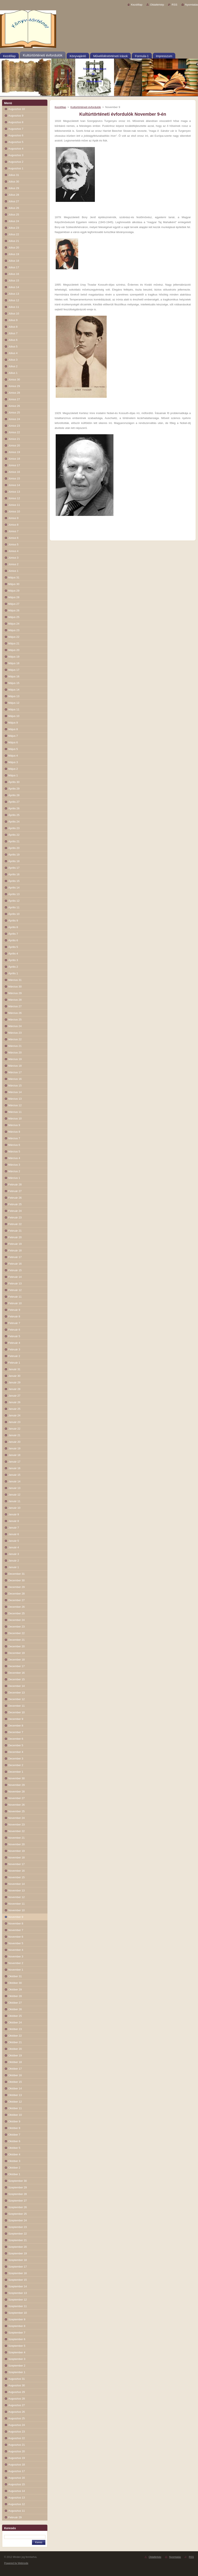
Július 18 (13, 260)
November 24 (16, 1817)
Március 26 (15, 1012)
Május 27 (13, 603)
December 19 (16, 1653)
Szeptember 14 (17, 2286)
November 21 (16, 1837)
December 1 (15, 1771)
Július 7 (13, 333)
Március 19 (15, 1059)
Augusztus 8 (15, 122)
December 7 (15, 1732)
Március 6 (14, 1144)
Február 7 (14, 1323)
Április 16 (14, 874)
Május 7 (13, 735)
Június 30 (14, 379)
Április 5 (13, 946)
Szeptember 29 (17, 2187)
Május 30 (13, 584)
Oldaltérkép (157, 4)
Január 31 (14, 1369)
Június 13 (14, 491)
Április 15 (14, 881)
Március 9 (14, 1125)
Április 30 (14, 782)
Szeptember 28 (17, 2194)
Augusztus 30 (16, 2385)
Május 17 (13, 669)
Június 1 (13, 570)
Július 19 (13, 254)
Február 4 (14, 1342)
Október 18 (15, 2062)
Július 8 (13, 326)
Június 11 (14, 504)
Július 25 (13, 214)
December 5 (15, 1745)
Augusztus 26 (16, 2411)
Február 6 (14, 1329)
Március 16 (15, 1078)
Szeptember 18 (17, 2260)
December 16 (16, 1672)
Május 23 (13, 630)
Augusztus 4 (15, 148)
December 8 (15, 1725)
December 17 (16, 1666)
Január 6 (13, 1534)
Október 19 (15, 2055)
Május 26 (13, 610)
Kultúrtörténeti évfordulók (85, 107)
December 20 (16, 1646)
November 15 (16, 1877)
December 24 (16, 1620)
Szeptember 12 (17, 2299)
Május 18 (13, 663)
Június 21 (14, 438)
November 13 (16, 1890)
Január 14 (14, 1481)
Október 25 (15, 2015)
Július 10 (13, 313)
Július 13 (13, 293)
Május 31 (13, 577)
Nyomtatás (191, 4)
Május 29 (13, 590)
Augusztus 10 (16, 109)
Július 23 (13, 227)
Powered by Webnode (16, 2563)
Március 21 (15, 1045)
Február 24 (15, 1210)
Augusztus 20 (16, 2451)
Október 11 (15, 2108)
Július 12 (13, 300)
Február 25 (15, 1204)
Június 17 (14, 465)
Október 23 (15, 2029)
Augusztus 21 (16, 2444)
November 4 (15, 1949)
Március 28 (15, 999)
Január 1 (13, 1567)
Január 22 (14, 1428)
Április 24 (14, 821)
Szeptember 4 (16, 2352)
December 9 (15, 1718)
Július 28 (13, 194)
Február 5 (14, 1336)
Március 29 (15, 993)
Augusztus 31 (16, 2378)
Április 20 (14, 848)
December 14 (16, 1686)
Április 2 (13, 966)
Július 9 (13, 320)
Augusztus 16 (16, 2477)
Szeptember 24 (17, 2220)
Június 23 (14, 425)
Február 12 (15, 1290)
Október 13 (15, 2095)
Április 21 (14, 841)
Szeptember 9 (16, 2319)
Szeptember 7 (16, 2332)
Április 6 (13, 940)
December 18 (16, 1659)
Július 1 (13, 372)
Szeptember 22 (17, 2233)
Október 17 (15, 2068)
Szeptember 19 (17, 2253)
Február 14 (15, 1276)
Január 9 (13, 1514)
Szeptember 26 (17, 2207)
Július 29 (13, 188)
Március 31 (15, 979)
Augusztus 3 (15, 155)
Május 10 (13, 716)
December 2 (15, 1765)
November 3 (15, 1956)
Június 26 (14, 405)
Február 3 (14, 1349)
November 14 (16, 1883)
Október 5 (14, 2147)
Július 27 (13, 201)
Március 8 (14, 1131)
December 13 (16, 1692)
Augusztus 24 (16, 2425)
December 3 (15, 1758)
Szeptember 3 (16, 2359)
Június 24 (14, 419)
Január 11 (14, 1501)
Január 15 (14, 1474)
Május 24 (13, 623)
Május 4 (13, 755)
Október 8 (14, 2128)
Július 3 (13, 359)
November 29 (16, 1784)
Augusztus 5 (15, 142)
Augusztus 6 (15, 135)
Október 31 (15, 1976)
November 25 (16, 1811)
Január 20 (14, 1441)
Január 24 (14, 1415)
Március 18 (15, 1065)
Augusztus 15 (16, 2484)
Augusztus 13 (16, 2497)
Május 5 (13, 749)
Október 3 (14, 2161)
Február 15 (15, 1270)
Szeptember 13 (17, 2293)
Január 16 (14, 1468)
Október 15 (15, 2081)
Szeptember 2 (16, 2365)
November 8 (15, 1923)
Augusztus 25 (16, 2418)
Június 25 (14, 412)
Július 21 (13, 240)
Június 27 (14, 399)
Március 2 (14, 1171)
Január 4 (13, 1547)
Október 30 (15, 1982)
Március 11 (15, 1111)
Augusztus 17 (16, 2471)
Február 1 (14, 1362)
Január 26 (14, 1402)
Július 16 (13, 273)
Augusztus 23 (16, 2431)
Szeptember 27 (17, 2200)
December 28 (16, 1593)
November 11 (16, 1903)
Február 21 (15, 1230)
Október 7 (14, 2134)
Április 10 (14, 914)
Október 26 (15, 2009)
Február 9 (14, 1309)
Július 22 (13, 234)
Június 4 (13, 551)
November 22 (16, 1831)
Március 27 (15, 1006)
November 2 (15, 1963)
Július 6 (13, 339)
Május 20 (13, 650)
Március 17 (15, 1072)
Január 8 (13, 1521)
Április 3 (13, 960)
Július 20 (13, 247)
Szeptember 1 (16, 2372)
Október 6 (14, 2141)
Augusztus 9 (15, 115)
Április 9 (13, 920)
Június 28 (14, 392)
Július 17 (13, 267)
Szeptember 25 (17, 2213)
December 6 (15, 1738)
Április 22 (14, 834)
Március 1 (14, 1177)
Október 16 (15, 2075)
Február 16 (15, 1263)
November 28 (16, 1791)
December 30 (16, 1580)
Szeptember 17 (17, 2266)
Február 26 (15, 1197)
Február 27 (15, 1191)
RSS (174, 4)
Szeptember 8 (16, 2326)
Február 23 (15, 1217)
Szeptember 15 (17, 2279)
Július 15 (13, 280)
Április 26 (14, 808)
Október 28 (15, 1996)
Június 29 (14, 386)
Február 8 (14, 1316)
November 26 (16, 1804)
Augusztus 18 (16, 2464)
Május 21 (13, 643)
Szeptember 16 (17, 2273)
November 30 (16, 1778)
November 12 (16, 1897)
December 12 (16, 1699)
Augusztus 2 (15, 161)
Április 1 (13, 973)
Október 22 (15, 2035)
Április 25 (14, 815)
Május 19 (13, 656)
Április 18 (14, 861)
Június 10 (14, 511)
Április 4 (13, 953)
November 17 (16, 1864)
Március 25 (15, 1019)
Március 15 (15, 1085)
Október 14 (15, 2088)
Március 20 (15, 1052)
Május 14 (13, 689)
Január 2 (13, 1560)
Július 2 (13, 366)
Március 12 (15, 1105)
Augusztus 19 (16, 2457)
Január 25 (14, 1408)
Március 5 (14, 1151)
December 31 (16, 1573)
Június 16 (14, 471)
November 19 (16, 1850)
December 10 (16, 1712)
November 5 (15, 1943)
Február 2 (14, 1356)
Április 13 (14, 894)
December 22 (16, 1633)
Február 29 (15, 2517)
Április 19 (14, 854)
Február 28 (15, 1184)
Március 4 (14, 1158)
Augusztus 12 (16, 2504)
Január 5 (13, 1540)
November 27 (16, 1798)
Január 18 (14, 1455)
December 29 (16, 1587)
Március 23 (15, 1032)
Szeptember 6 (16, 2339)
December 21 (16, 1639)
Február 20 (15, 1237)
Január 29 (14, 1382)
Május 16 (13, 676)
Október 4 (14, 2154)
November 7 (15, 1930)
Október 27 (15, 2002)
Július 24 (13, 221)
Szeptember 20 (17, 2246)
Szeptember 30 (17, 2180)
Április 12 (14, 900)
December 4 (15, 1751)
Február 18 (15, 1250)
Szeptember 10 (17, 2312)
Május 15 (13, 683)
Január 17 (14, 1461)
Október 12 (15, 2101)
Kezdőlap (136, 4)
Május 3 (13, 762)
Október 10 (15, 2114)
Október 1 (14, 2174)
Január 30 (14, 1375)
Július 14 (13, 287)
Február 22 (15, 1224)
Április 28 (14, 795)
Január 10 (14, 1507)
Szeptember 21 (17, 2240)
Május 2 (13, 768)
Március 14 (15, 1092)
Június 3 (13, 557)
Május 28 (13, 597)
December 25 (16, 1613)
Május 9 (13, 722)
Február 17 (15, 1257)
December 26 (16, 1606)
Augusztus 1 (15, 168)
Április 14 (14, 887)
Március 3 (14, 1164)
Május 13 (13, 696)
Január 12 (14, 1494)
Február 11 (15, 1296)
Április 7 (13, 933)
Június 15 (14, 478)
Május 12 (13, 702)
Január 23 (14, 1422)
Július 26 (13, 207)
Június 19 (14, 452)
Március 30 (15, 986)
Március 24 (15, 1026)
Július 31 (13, 175)
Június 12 (14, 498)
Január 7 (13, 1527)
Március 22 (15, 1039)
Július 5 (13, 346)
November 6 (15, 1936)
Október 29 (15, 1989)
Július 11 (13, 306)
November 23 (16, 1824)
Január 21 (14, 1435)
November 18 (16, 1857)
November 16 (16, 1870)
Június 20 (14, 445)
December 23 (16, 1626)
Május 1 (13, 775)
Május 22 (13, 636)
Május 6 (13, 742)
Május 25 (13, 617)
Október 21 (15, 2042)
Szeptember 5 (16, 2345)
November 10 (16, 1910)
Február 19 (15, 1243)
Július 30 (13, 181)
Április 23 (14, 828)
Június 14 (14, 485)
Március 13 (15, 1098)
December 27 (16, 1600)
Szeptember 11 (17, 2306)
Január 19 (14, 1448)
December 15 (16, 1679)
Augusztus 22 (16, 2438)
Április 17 (14, 867)
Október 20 (15, 2048)
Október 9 (14, 2121)
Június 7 (13, 531)
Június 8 (13, 524)
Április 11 (14, 907)
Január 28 (14, 1389)
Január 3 (13, 1554)
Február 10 (15, 1303)
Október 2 (14, 2167)
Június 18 (14, 458)
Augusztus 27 (16, 2405)
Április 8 (13, 927)
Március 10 (15, 1118)
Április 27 (14, 801)
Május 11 (13, 709)
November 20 (16, 1844)
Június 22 (14, 432)
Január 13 (14, 1488)
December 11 (16, 1705)
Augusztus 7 (15, 128)
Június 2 (13, 564)
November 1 (15, 1969)
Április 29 (14, 788)
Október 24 (15, 2022)
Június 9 (13, 518)
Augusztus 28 (16, 2398)
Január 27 (14, 1395)
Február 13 (15, 1283)
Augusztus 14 (16, 2490)
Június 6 (13, 537)
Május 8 (13, 729)
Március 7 (14, 1138)
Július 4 (13, 353)
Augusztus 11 (16, 2510)
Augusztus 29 (16, 2392)
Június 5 (13, 544)
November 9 (15, 1916)
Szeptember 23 (17, 2227)
